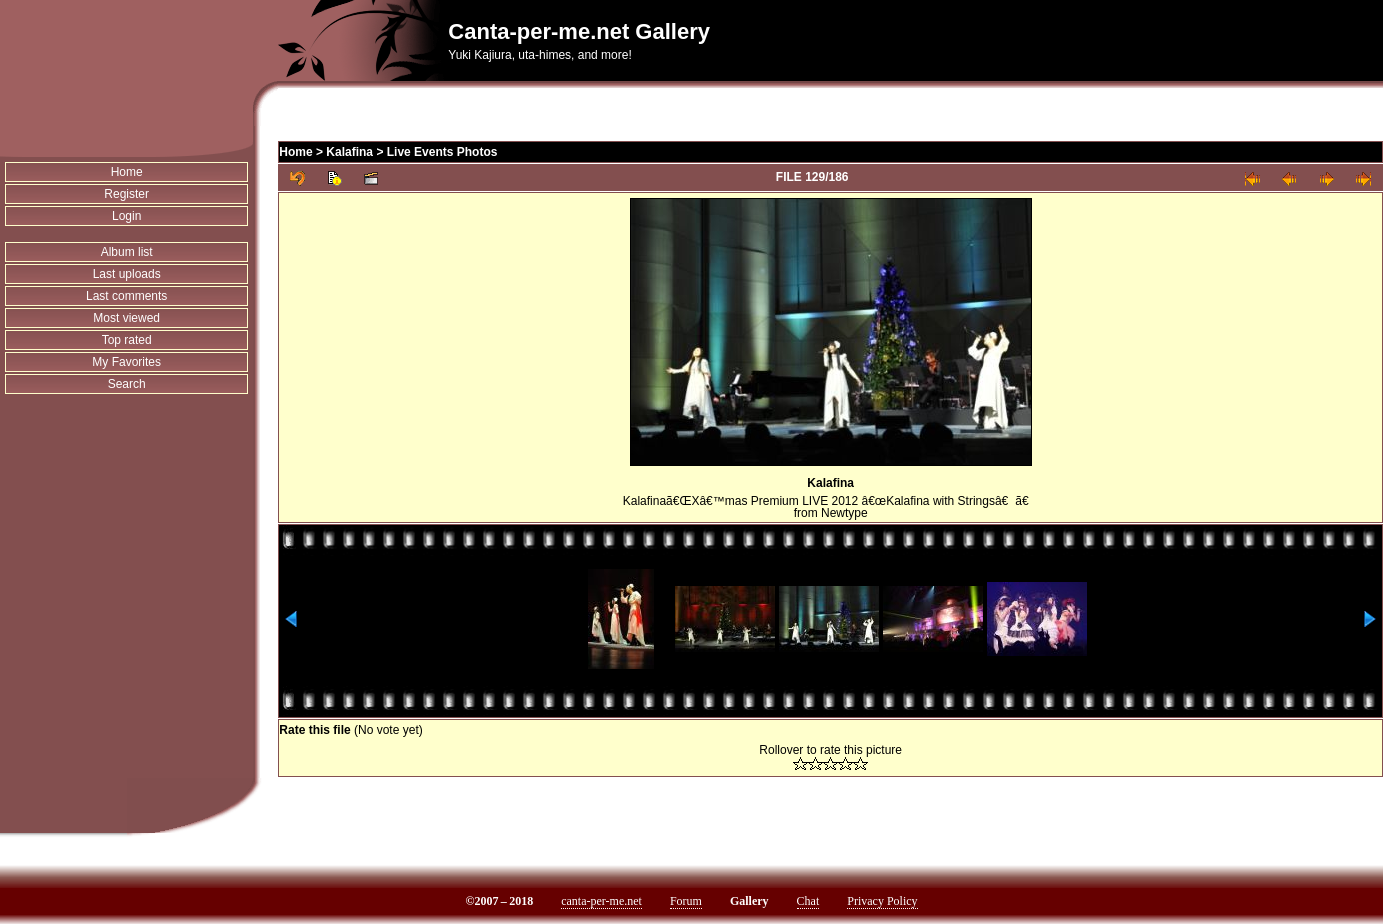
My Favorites (126, 362)
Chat (808, 901)
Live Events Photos (442, 152)
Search (127, 384)
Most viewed (126, 318)
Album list (127, 252)
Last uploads (127, 274)
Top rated (127, 340)
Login (126, 216)
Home (127, 172)
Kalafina (349, 152)
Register (126, 194)
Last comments (126, 296)
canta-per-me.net (601, 901)
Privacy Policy (882, 901)
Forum (686, 901)
